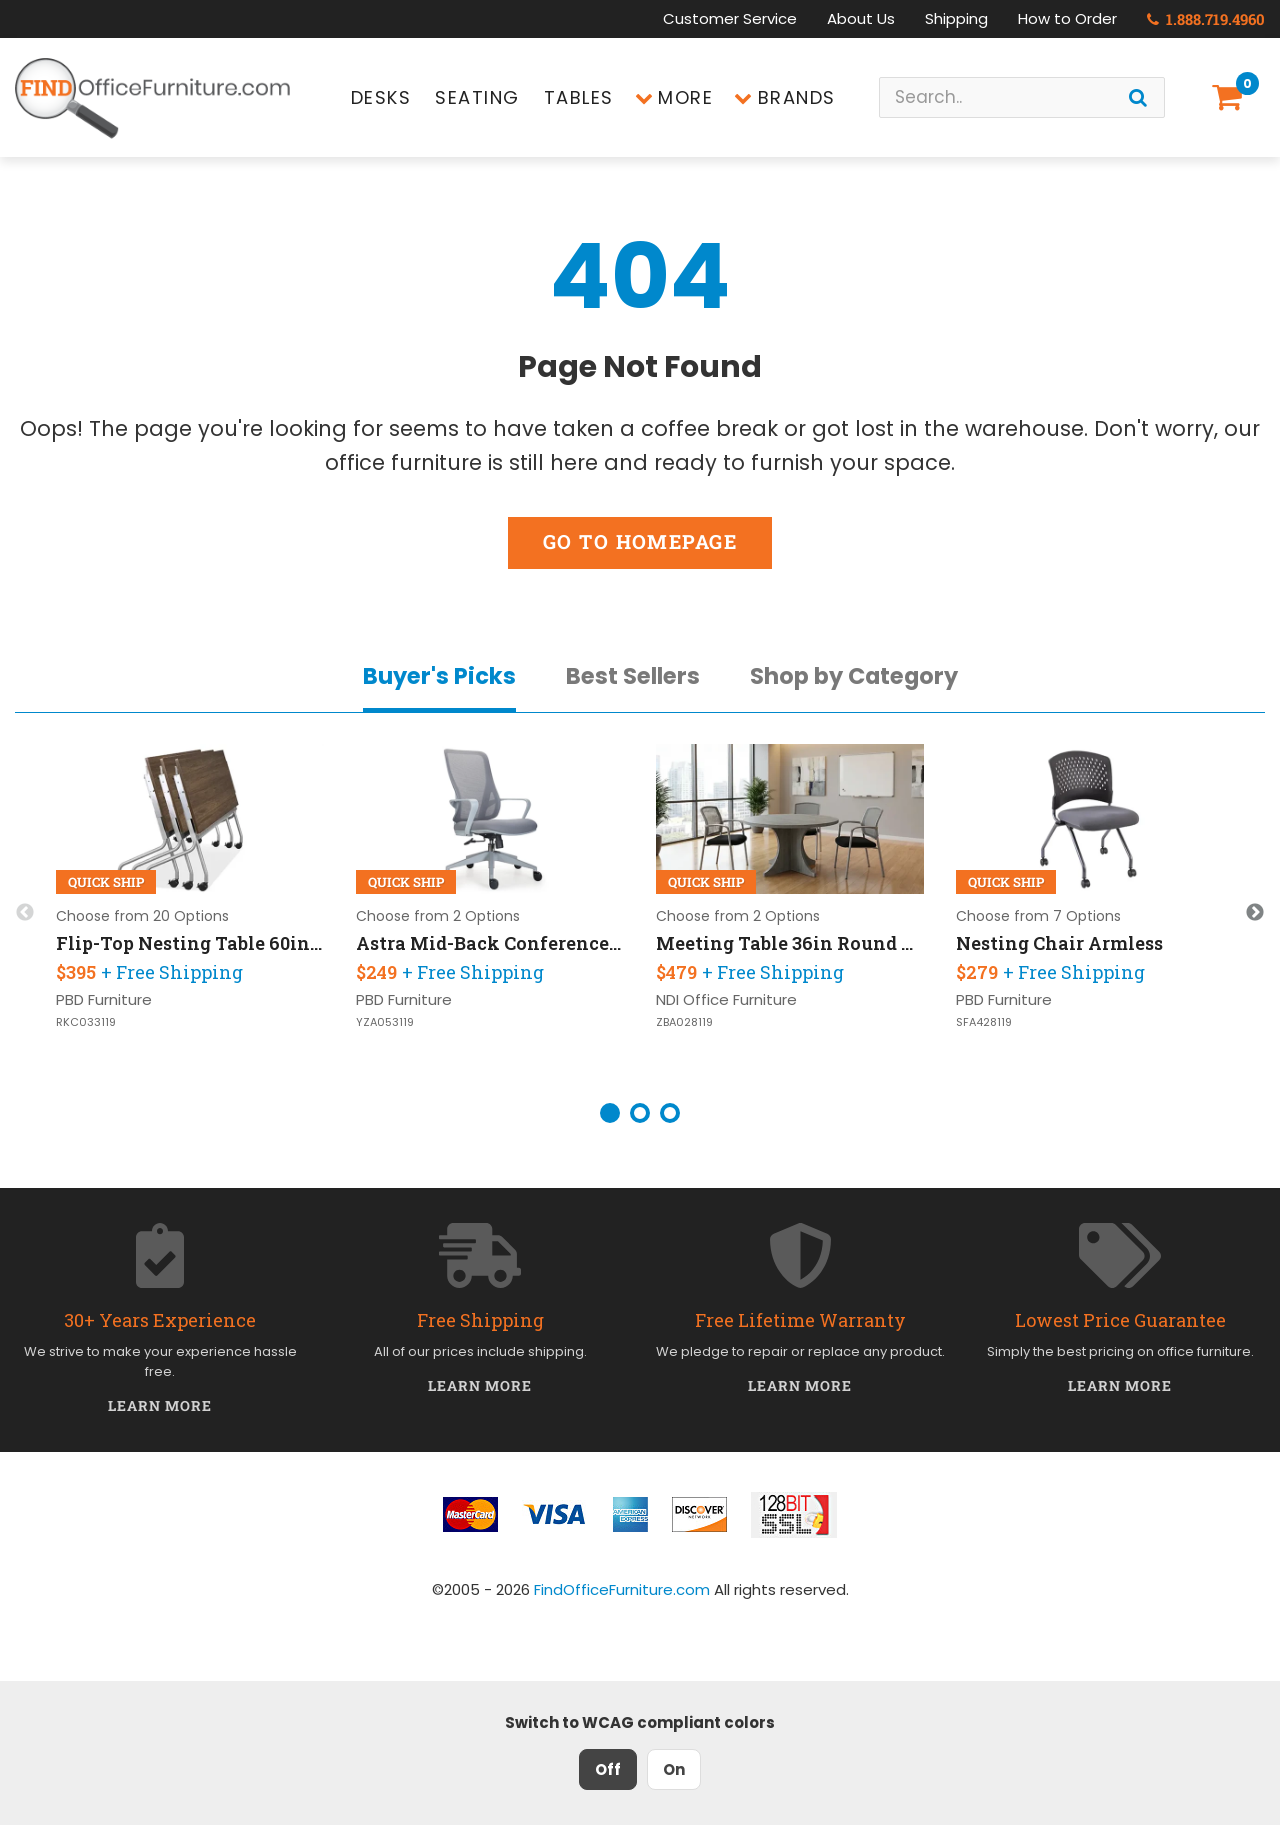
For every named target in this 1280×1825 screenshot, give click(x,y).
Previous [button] (25, 913)
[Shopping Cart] (1231, 97)
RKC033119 (86, 1022)
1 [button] (610, 1113)
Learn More (160, 1405)
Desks (381, 97)
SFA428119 (984, 1022)
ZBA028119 (684, 1022)
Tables (579, 97)
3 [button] (670, 1113)
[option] (190, 913)
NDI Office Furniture (726, 999)
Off (608, 1769)
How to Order (1067, 18)
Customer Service (730, 18)
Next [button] (1255, 913)
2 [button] (640, 1113)
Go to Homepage (640, 541)
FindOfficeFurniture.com (622, 1589)
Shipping (956, 18)
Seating (477, 97)
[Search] (1138, 97)
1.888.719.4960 (1206, 19)
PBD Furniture (104, 999)
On (674, 1769)
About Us (861, 18)
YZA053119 (385, 1022)
